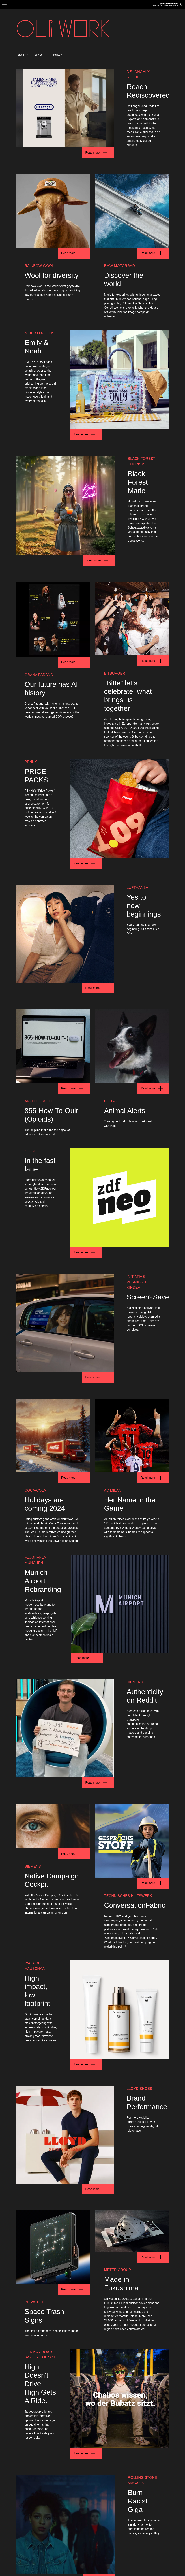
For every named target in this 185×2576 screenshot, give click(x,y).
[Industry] (59, 54)
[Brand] (22, 54)
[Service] (40, 54)
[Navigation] (4, 4)
